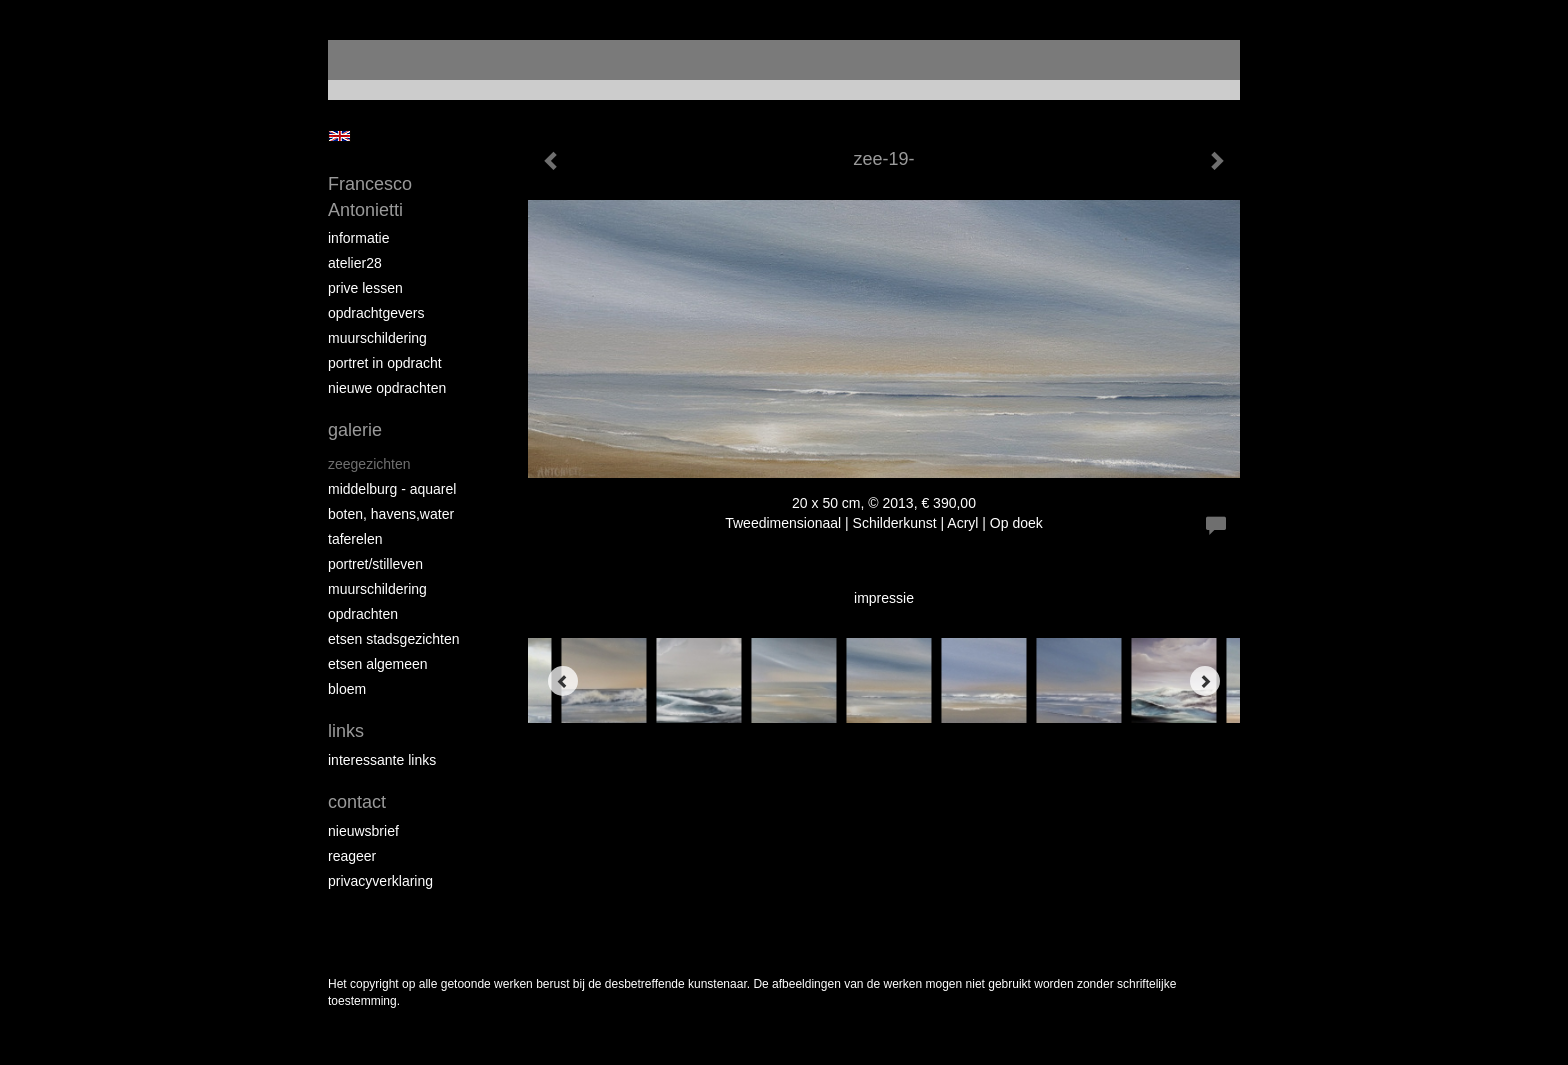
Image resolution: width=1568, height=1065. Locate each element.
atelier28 (355, 263)
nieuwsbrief (363, 831)
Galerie (355, 430)
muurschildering (377, 338)
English (339, 136)
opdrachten (363, 614)
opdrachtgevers (376, 313)
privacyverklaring (380, 881)
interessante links (382, 760)
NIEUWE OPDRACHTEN (387, 388)
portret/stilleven (375, 564)
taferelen (355, 539)
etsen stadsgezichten (394, 639)
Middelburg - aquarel (392, 489)
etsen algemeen (378, 664)
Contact (357, 802)
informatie (358, 238)
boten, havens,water (391, 514)
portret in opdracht (385, 363)
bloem (347, 689)
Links (346, 731)
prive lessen (365, 288)
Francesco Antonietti (370, 197)
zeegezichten (369, 464)
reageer (352, 856)
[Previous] (563, 681)
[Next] (1205, 681)
